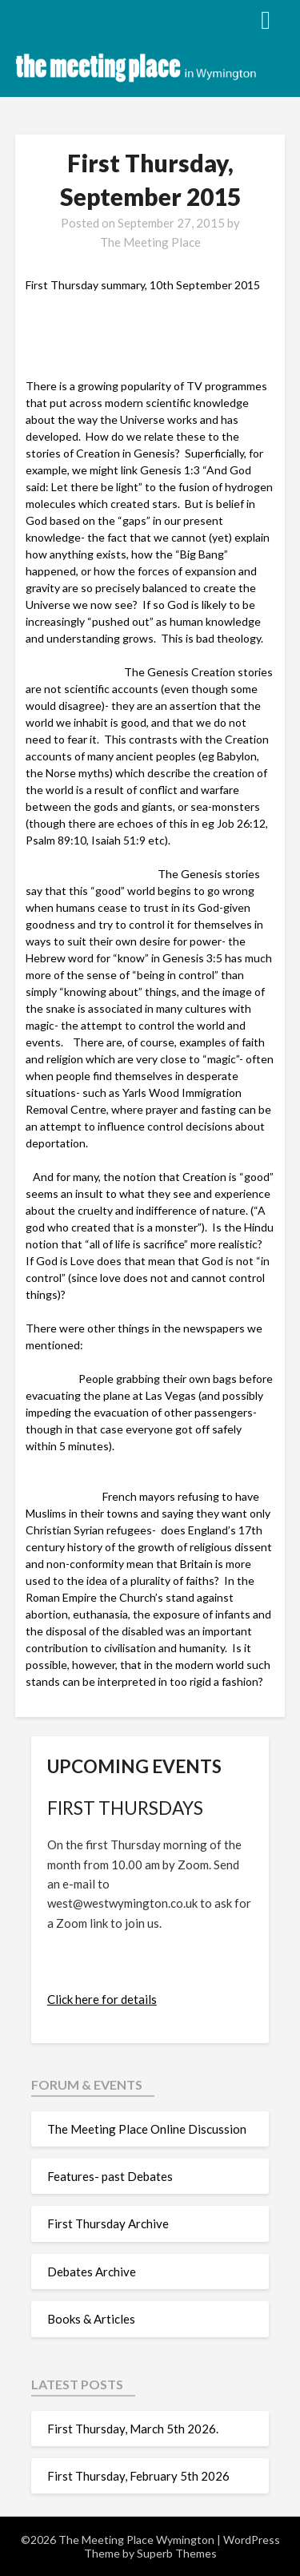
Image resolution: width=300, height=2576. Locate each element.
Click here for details (102, 1999)
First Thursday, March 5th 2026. (135, 2428)
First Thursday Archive (108, 2223)
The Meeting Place (150, 242)
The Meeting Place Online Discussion (146, 2129)
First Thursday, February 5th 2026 (138, 2476)
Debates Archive (91, 2271)
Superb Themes (177, 2553)
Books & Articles (91, 2319)
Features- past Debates (110, 2176)
